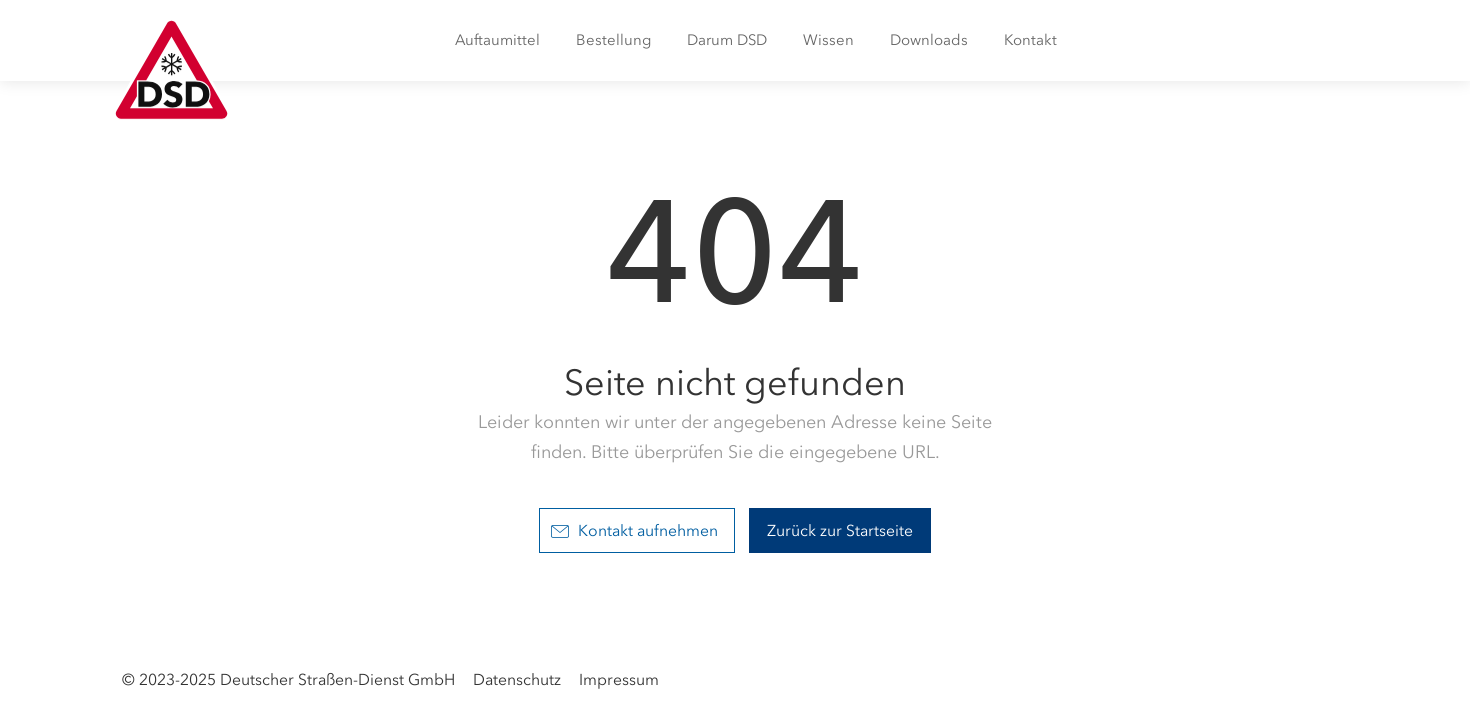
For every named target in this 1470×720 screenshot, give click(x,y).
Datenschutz (517, 679)
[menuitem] (497, 40)
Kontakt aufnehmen (634, 530)
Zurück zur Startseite (840, 530)
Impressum (619, 679)
